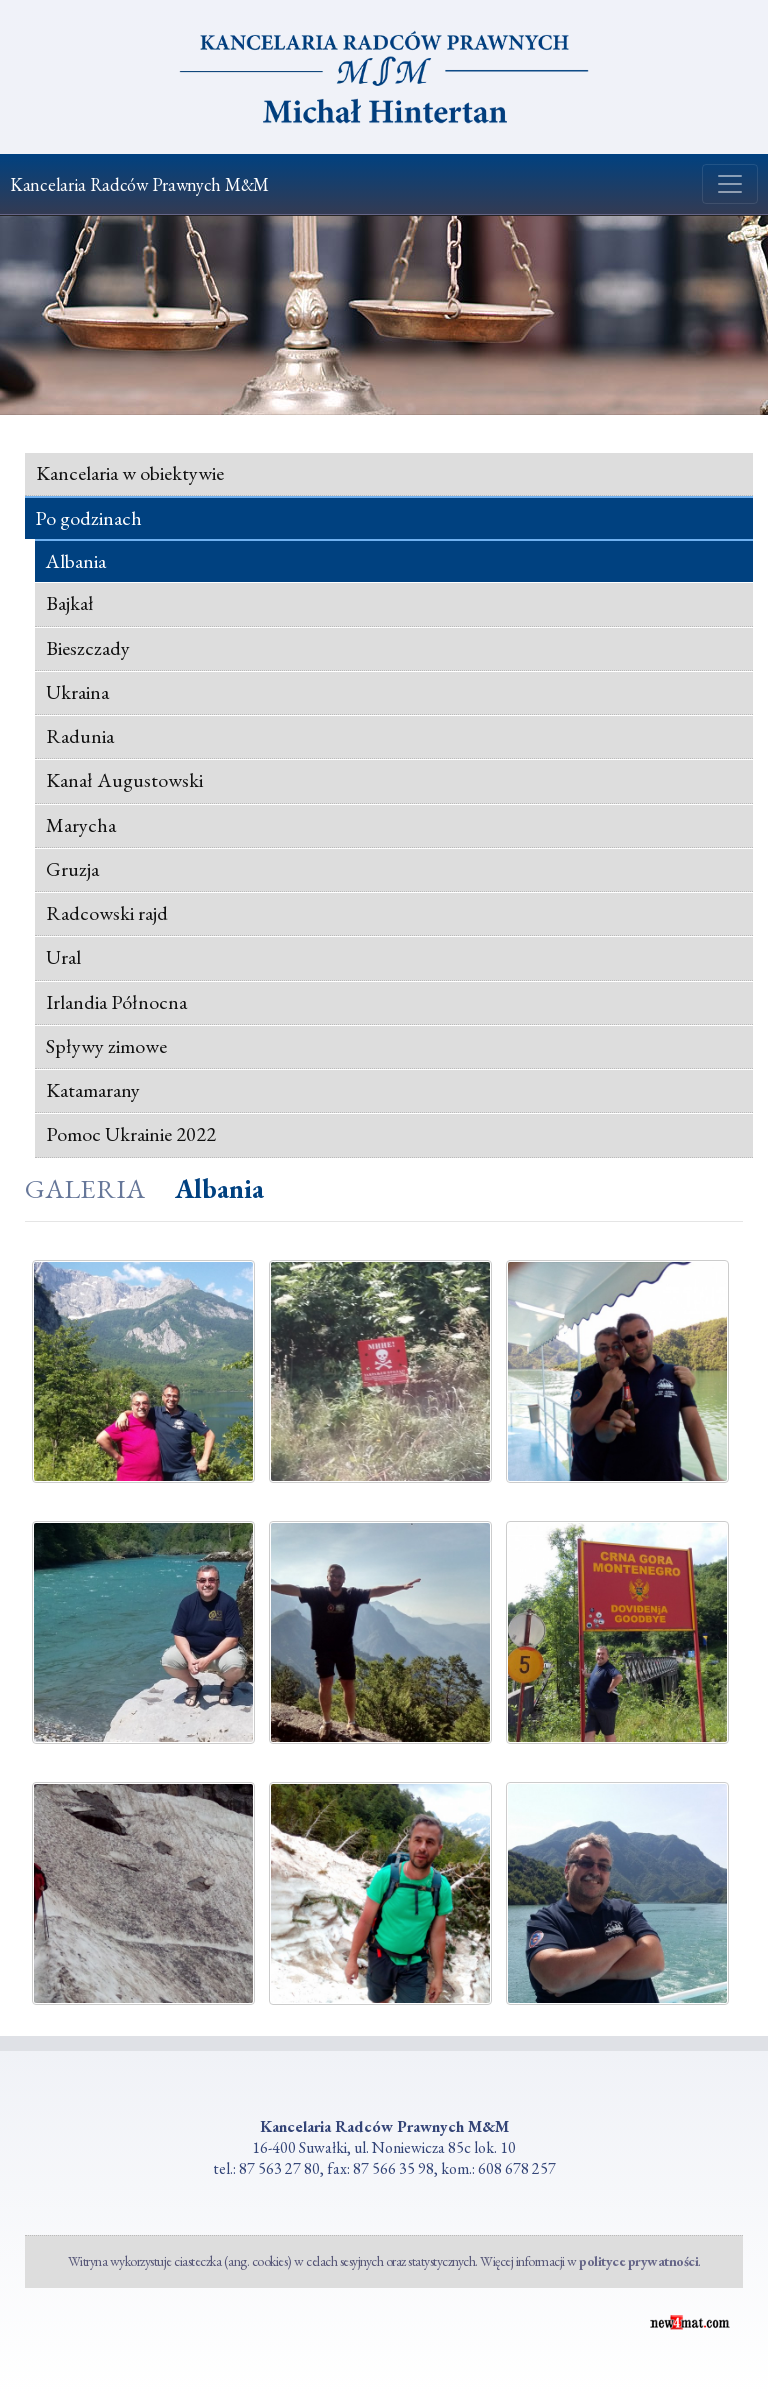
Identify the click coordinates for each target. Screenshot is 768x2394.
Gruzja (72, 869)
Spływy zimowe (106, 1046)
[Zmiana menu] (730, 184)
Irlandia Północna (116, 1002)
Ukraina (77, 692)
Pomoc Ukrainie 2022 (131, 1134)
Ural (63, 957)
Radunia (80, 736)
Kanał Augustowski (124, 780)
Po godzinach (88, 518)
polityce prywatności (638, 2261)
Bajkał (70, 603)
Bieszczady (88, 648)
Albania (75, 561)
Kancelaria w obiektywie (130, 473)
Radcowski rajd (107, 913)
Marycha (81, 825)
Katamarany (93, 1090)
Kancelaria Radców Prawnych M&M (139, 184)
